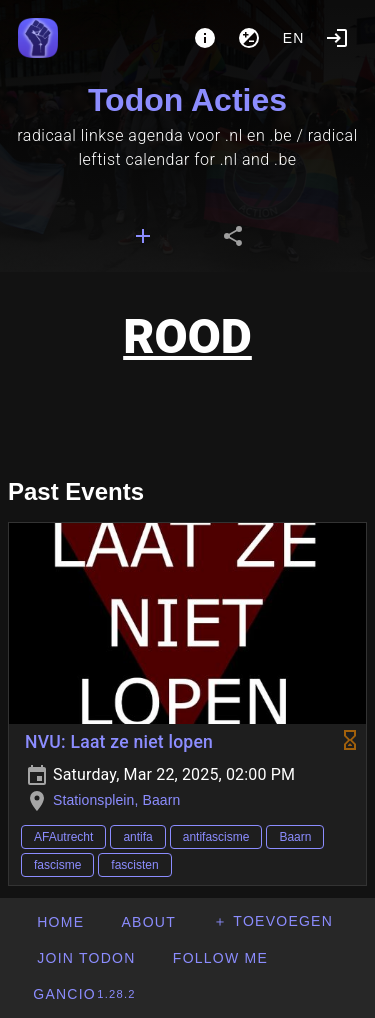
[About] (205, 38)
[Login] (337, 38)
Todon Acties (187, 100)
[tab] (143, 236)
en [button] (294, 38)
